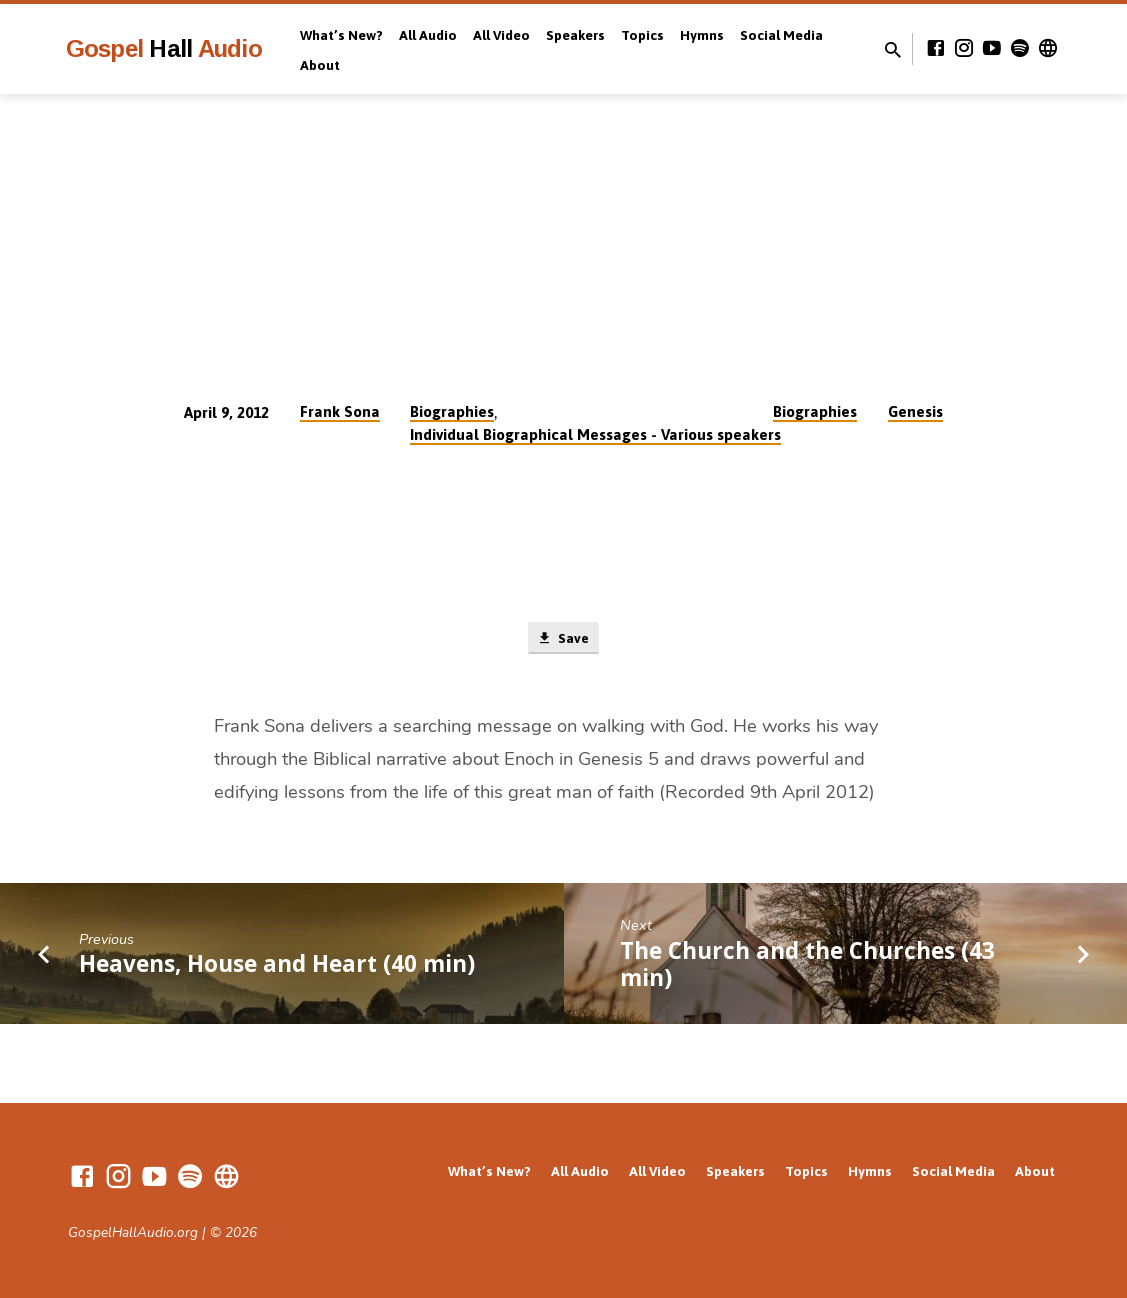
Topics (642, 35)
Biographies (452, 411)
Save (563, 639)
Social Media (781, 35)
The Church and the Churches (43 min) (807, 966)
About (320, 65)
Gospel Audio (164, 48)
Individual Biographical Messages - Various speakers (595, 434)
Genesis (915, 411)
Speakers (575, 35)
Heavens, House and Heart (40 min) (277, 966)
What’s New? (341, 35)
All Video (501, 35)
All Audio (428, 35)
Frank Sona (340, 411)
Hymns (702, 35)
